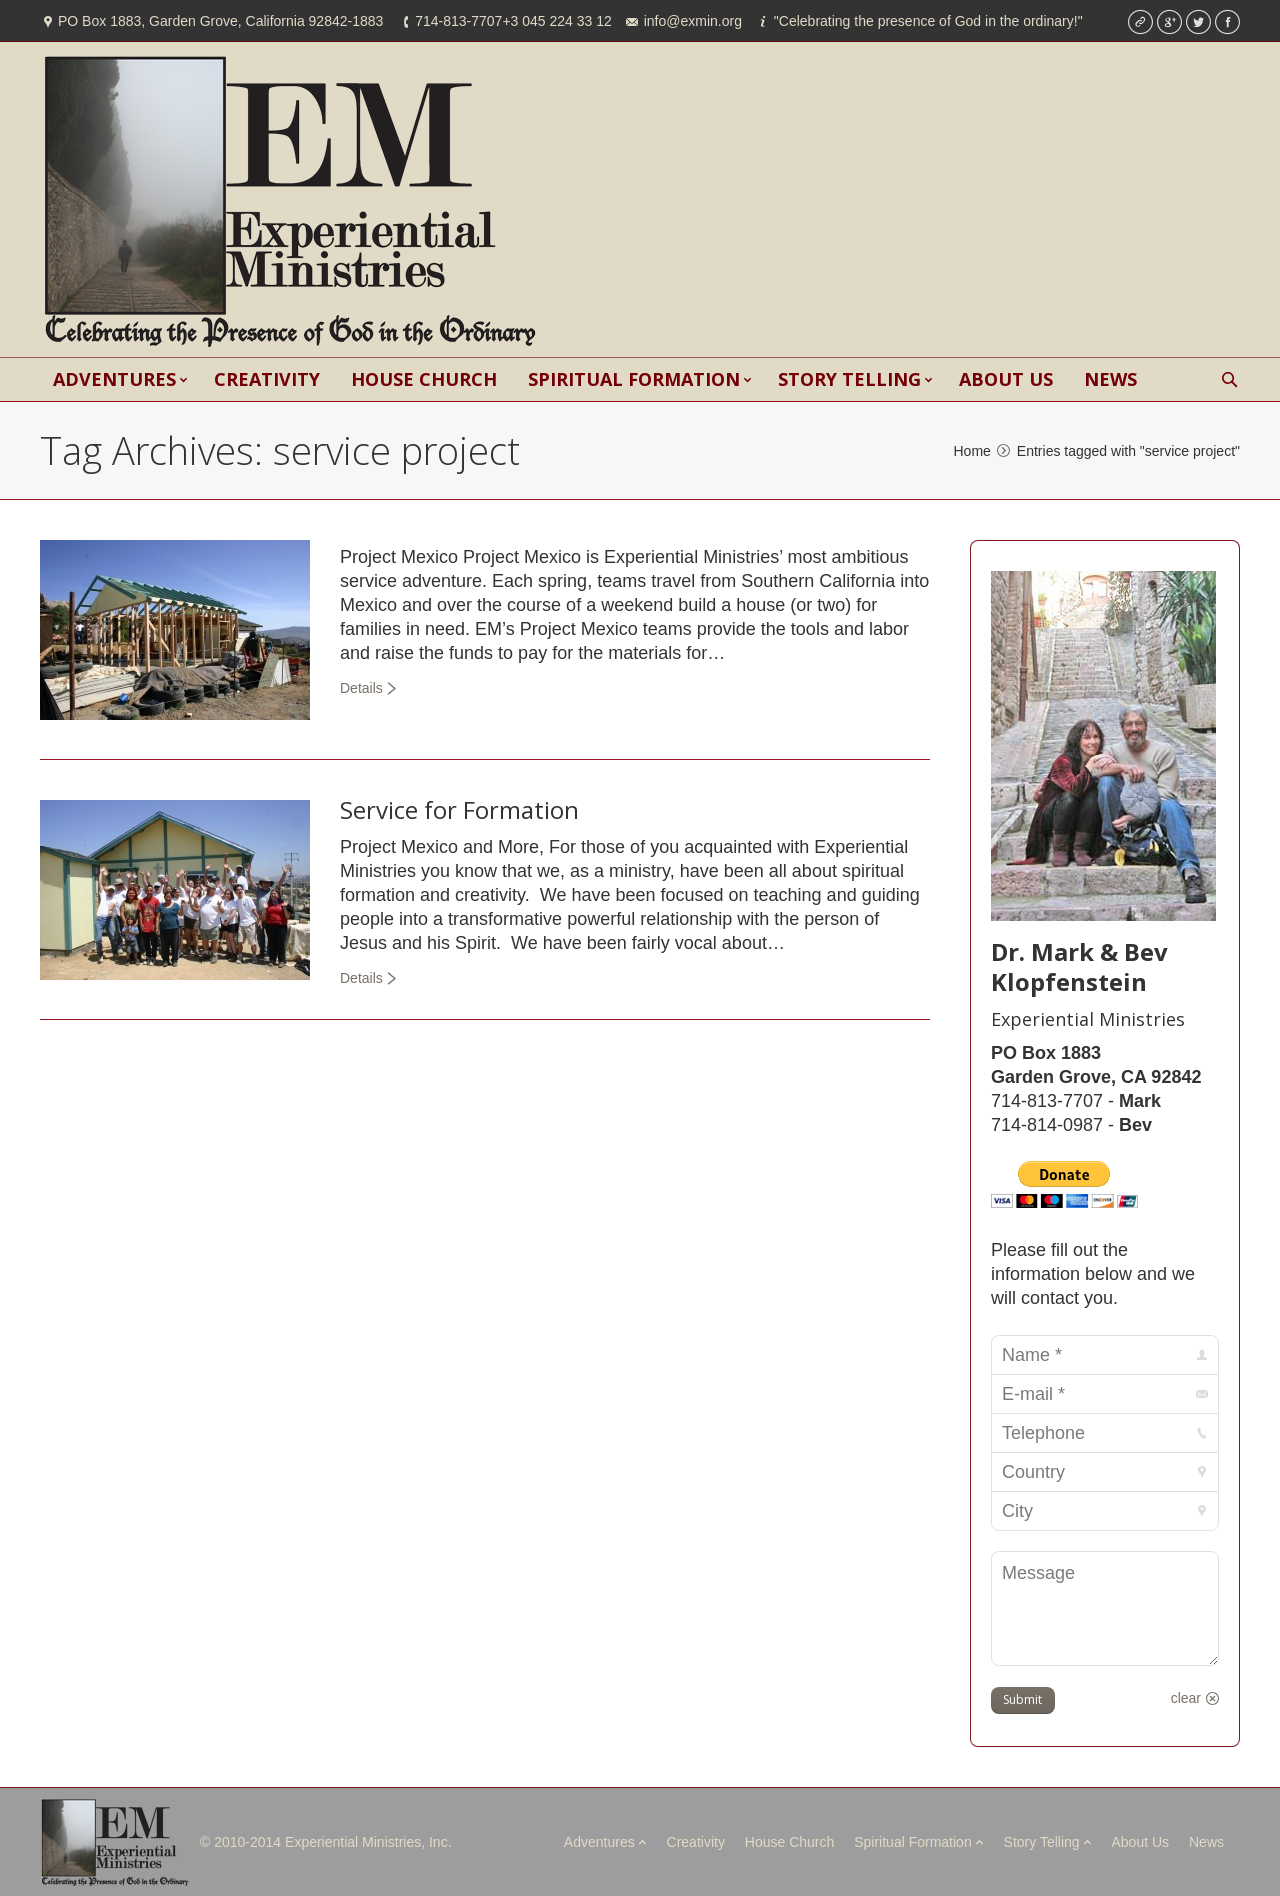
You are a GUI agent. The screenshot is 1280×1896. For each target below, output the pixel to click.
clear (1186, 1698)
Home (971, 451)
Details (361, 688)
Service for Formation (459, 809)
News (1206, 1842)
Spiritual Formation (913, 1842)
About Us (1141, 1842)
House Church (790, 1842)
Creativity (696, 1842)
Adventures (599, 1842)
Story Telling (1042, 1842)
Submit (1022, 1699)
